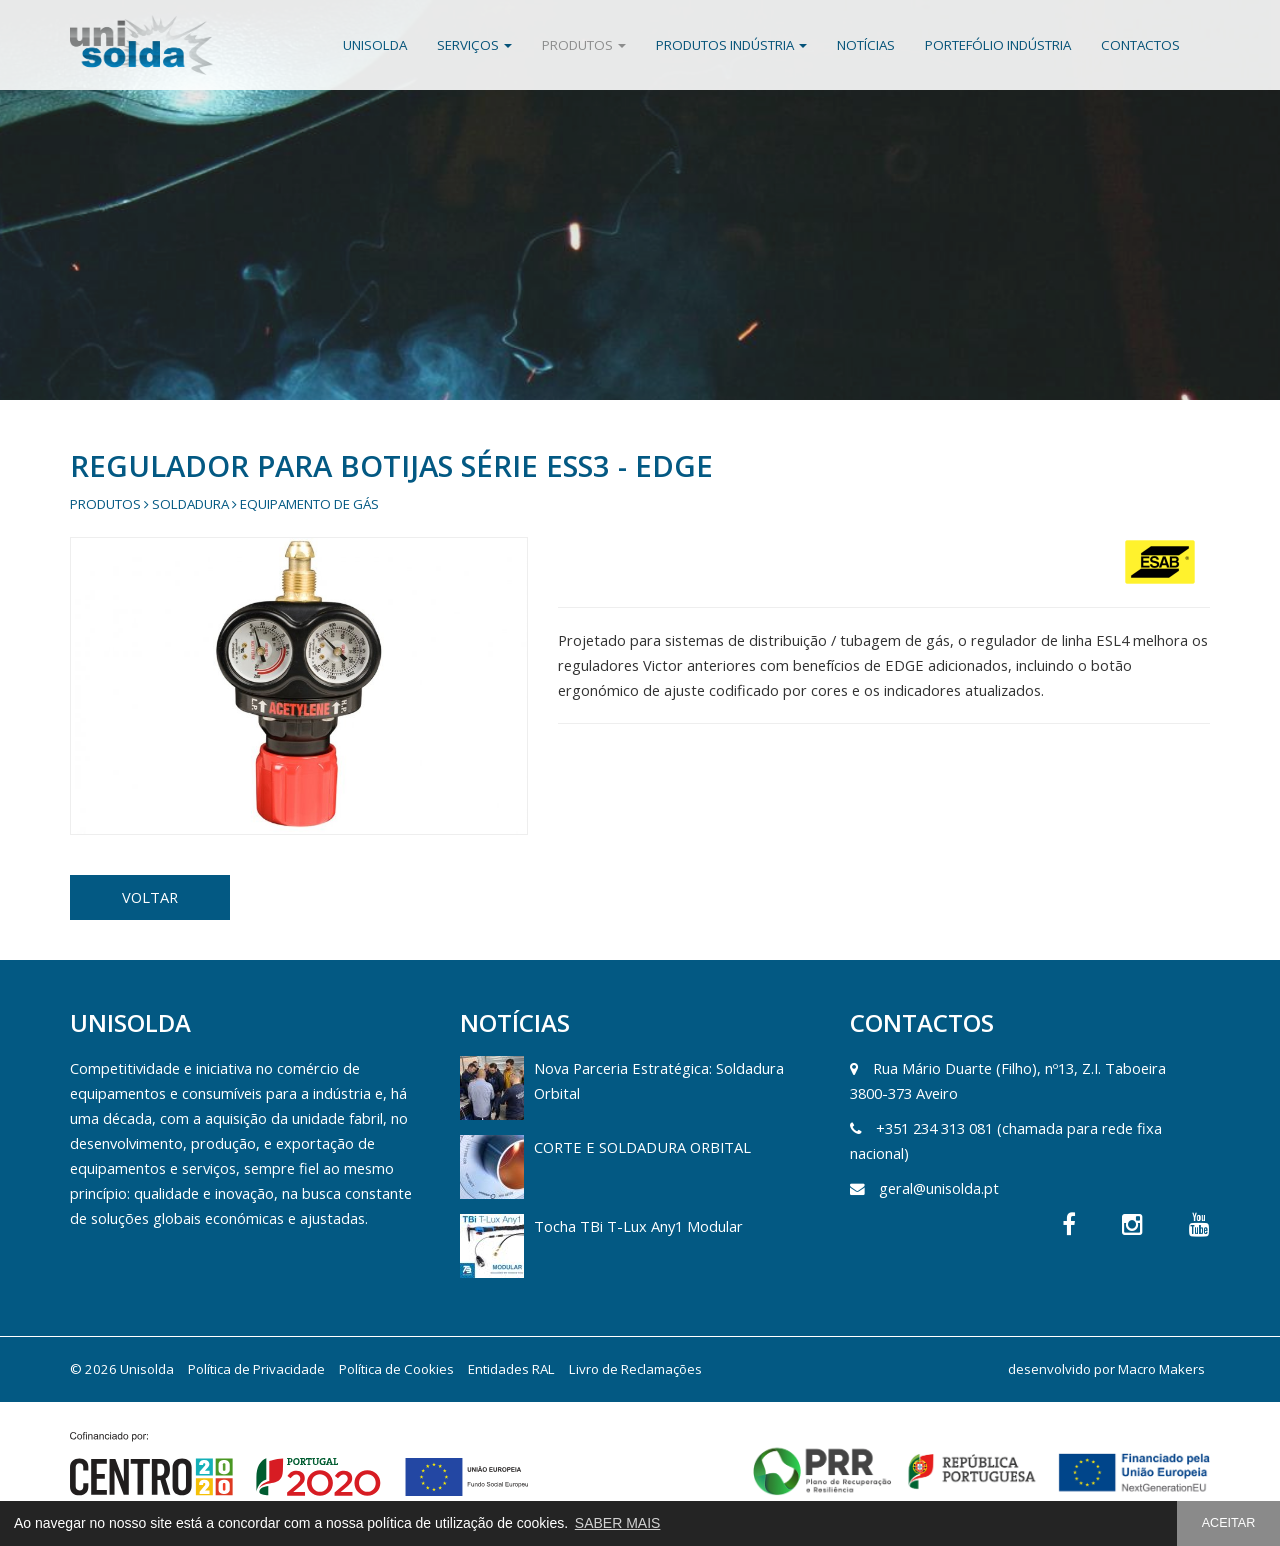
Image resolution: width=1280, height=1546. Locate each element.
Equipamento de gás (309, 504)
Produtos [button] (584, 45)
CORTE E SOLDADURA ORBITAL (642, 1147)
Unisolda (375, 45)
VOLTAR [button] (150, 897)
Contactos (1140, 45)
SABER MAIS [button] (618, 1523)
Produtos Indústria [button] (731, 45)
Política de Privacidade (256, 1369)
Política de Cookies (396, 1369)
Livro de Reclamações (635, 1369)
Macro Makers (1161, 1369)
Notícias (866, 45)
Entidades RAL (511, 1369)
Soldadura (190, 504)
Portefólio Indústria (998, 45)
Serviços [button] (474, 45)
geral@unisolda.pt (939, 1188)
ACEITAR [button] (1229, 1523)
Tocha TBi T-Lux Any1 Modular (638, 1226)
